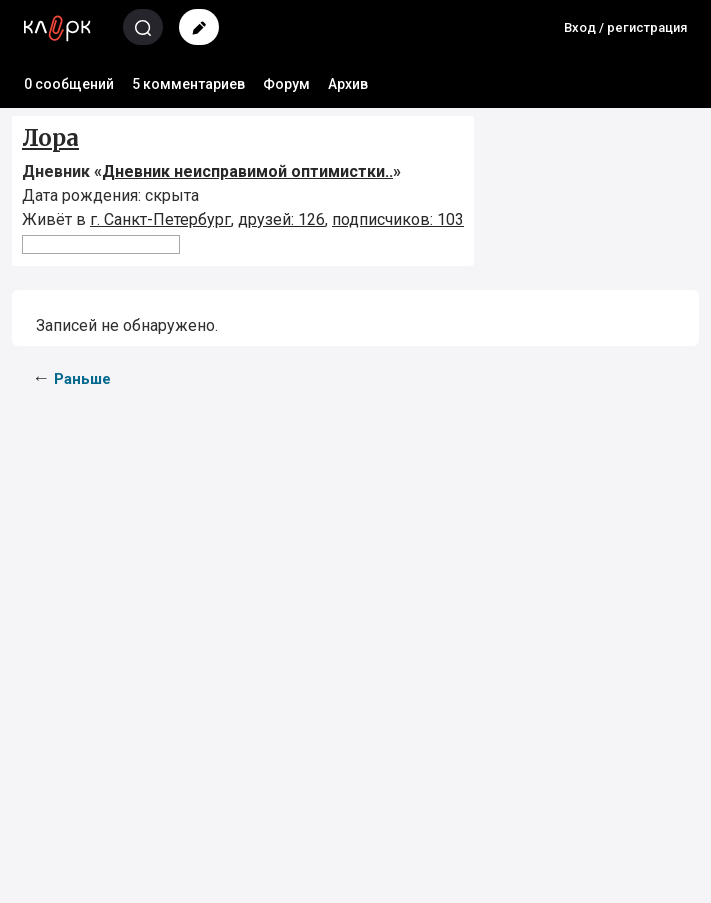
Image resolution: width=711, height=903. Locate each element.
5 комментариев (188, 84)
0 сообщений (69, 84)
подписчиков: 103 (398, 219)
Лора (50, 138)
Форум (286, 84)
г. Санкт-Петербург (160, 219)
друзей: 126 (281, 219)
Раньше (82, 379)
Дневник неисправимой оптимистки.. (247, 171)
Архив (348, 84)
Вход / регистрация (625, 27)
